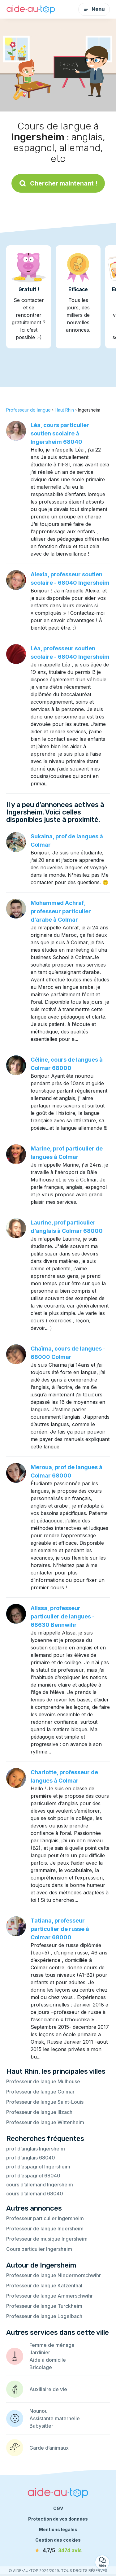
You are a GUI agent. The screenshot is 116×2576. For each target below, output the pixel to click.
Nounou (38, 2411)
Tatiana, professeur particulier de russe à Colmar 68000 (60, 1929)
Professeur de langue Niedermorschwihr (53, 2275)
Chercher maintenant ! (58, 183)
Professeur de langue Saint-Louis (45, 2102)
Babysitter (41, 2426)
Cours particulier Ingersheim (39, 2249)
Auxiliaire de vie (48, 2389)
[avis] (58, 2550)
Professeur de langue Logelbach (44, 2316)
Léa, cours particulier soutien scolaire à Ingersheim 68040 (60, 433)
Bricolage (40, 2367)
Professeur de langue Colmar (40, 2092)
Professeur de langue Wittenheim (45, 2122)
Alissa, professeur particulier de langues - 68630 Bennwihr (63, 1616)
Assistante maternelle (54, 2418)
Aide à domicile (47, 2360)
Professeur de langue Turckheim (44, 2306)
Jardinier (39, 2352)
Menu (94, 9)
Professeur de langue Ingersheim (45, 2228)
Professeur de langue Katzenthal (44, 2285)
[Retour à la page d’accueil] (31, 9)
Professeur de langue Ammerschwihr (49, 2296)
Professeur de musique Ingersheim (47, 2239)
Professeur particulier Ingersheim (45, 2218)
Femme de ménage (52, 2345)
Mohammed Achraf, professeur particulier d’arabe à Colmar (61, 911)
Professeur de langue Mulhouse (43, 2081)
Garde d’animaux (49, 2448)
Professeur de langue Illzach (39, 2112)
